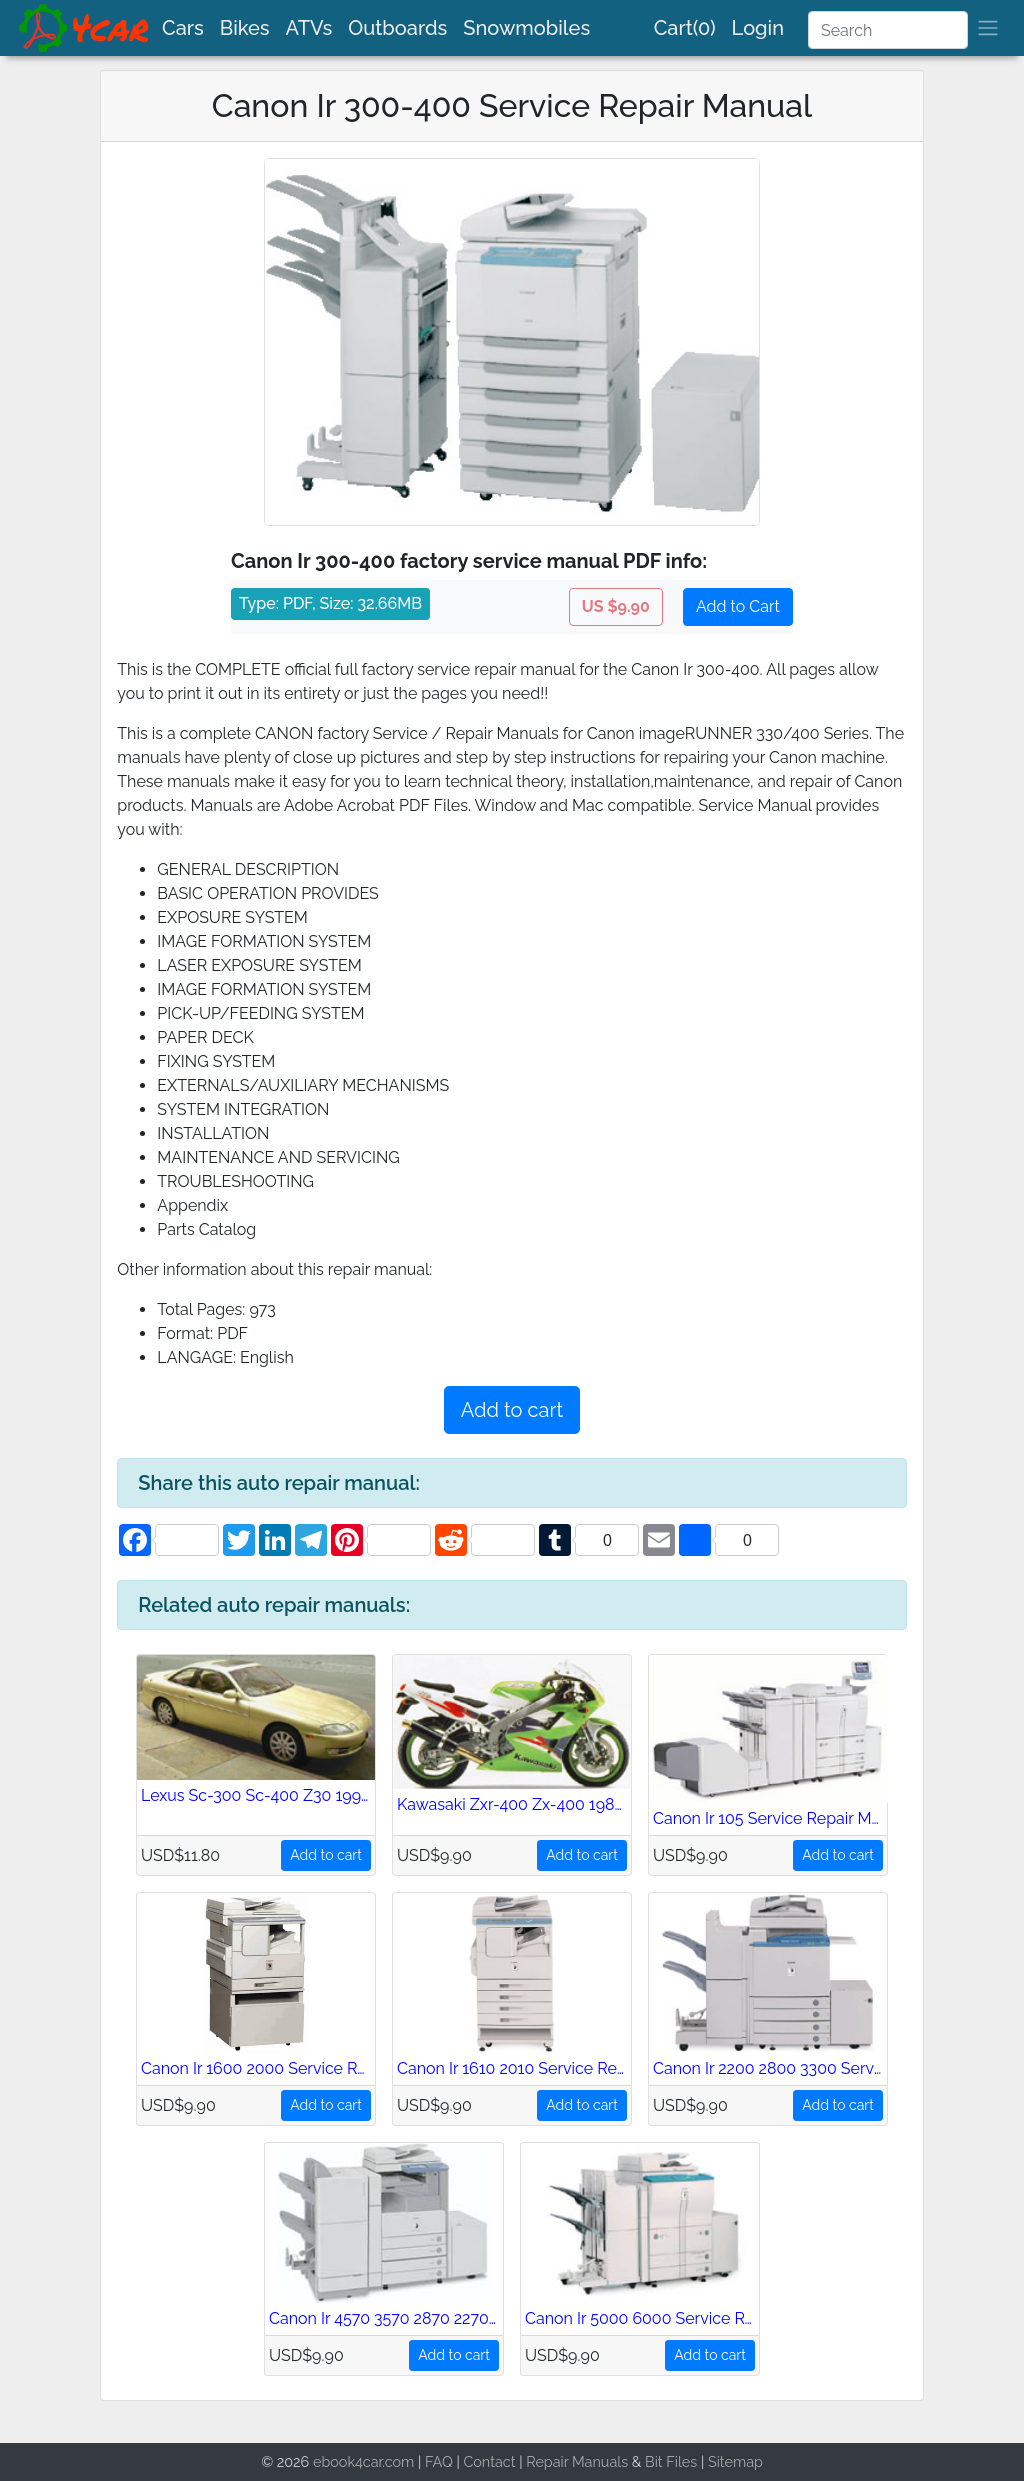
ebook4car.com (363, 2461)
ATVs (309, 28)
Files (681, 2461)
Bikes (245, 28)
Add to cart (512, 1410)
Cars (183, 28)
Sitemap (735, 2461)
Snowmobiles (526, 28)
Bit (654, 2461)
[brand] (85, 28)
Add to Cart (738, 606)
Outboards (397, 28)
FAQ (439, 2461)
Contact (489, 2461)
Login (758, 28)
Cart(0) (685, 28)
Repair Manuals (577, 2461)
